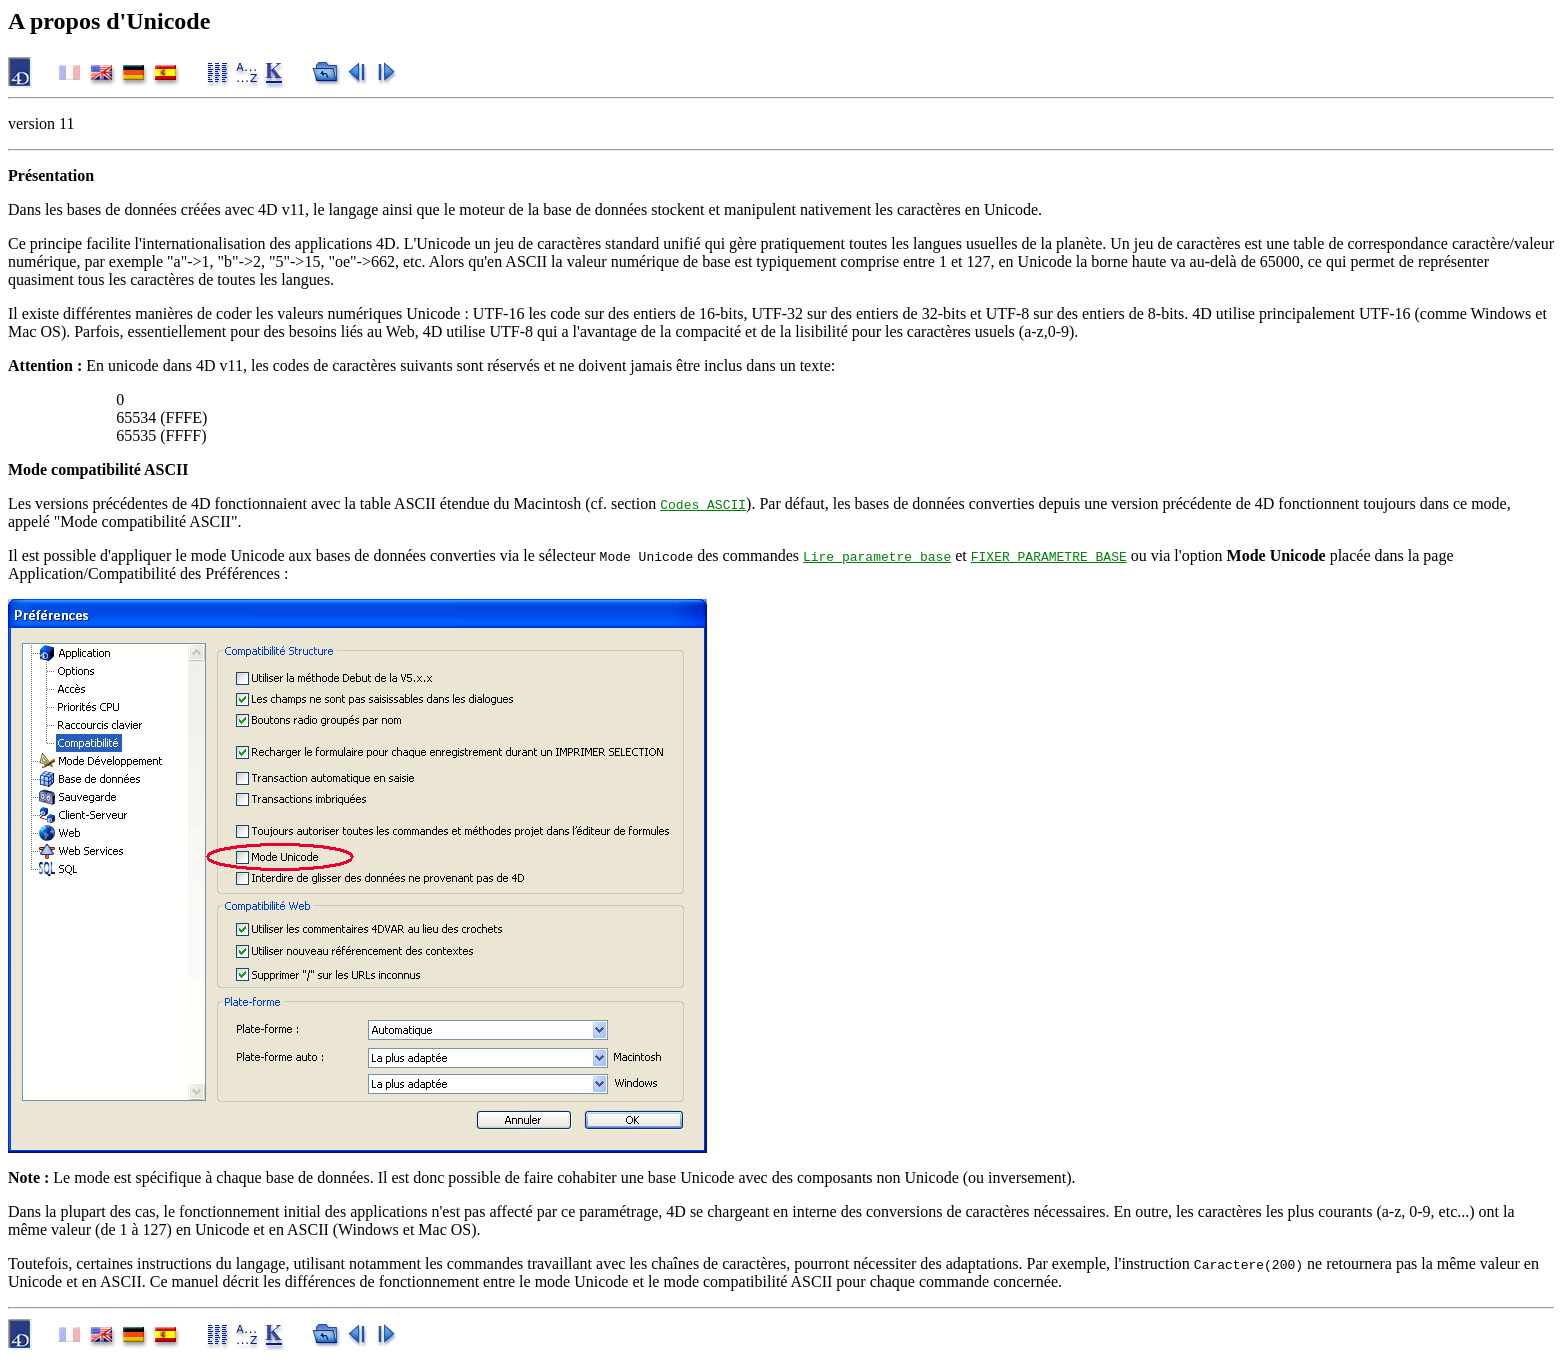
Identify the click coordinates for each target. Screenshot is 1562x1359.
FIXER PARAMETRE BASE (1049, 556)
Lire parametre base (877, 556)
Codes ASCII (703, 504)
